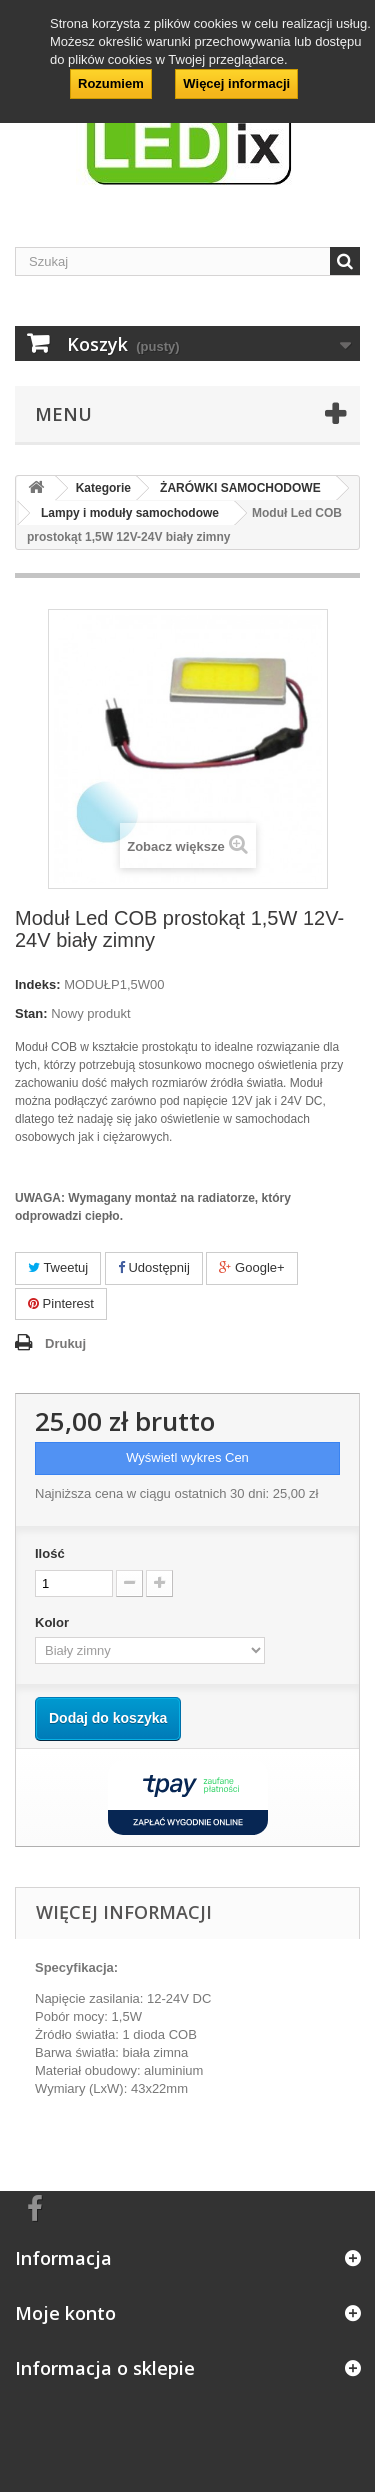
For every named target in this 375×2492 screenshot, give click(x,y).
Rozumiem (111, 83)
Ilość (50, 1553)
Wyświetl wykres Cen (187, 1457)
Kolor (54, 1622)
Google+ (251, 1267)
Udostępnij (154, 1267)
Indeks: (38, 984)
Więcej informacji (236, 83)
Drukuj (65, 1343)
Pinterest (61, 1303)
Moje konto (65, 2313)
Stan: (31, 1013)
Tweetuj (58, 1267)
